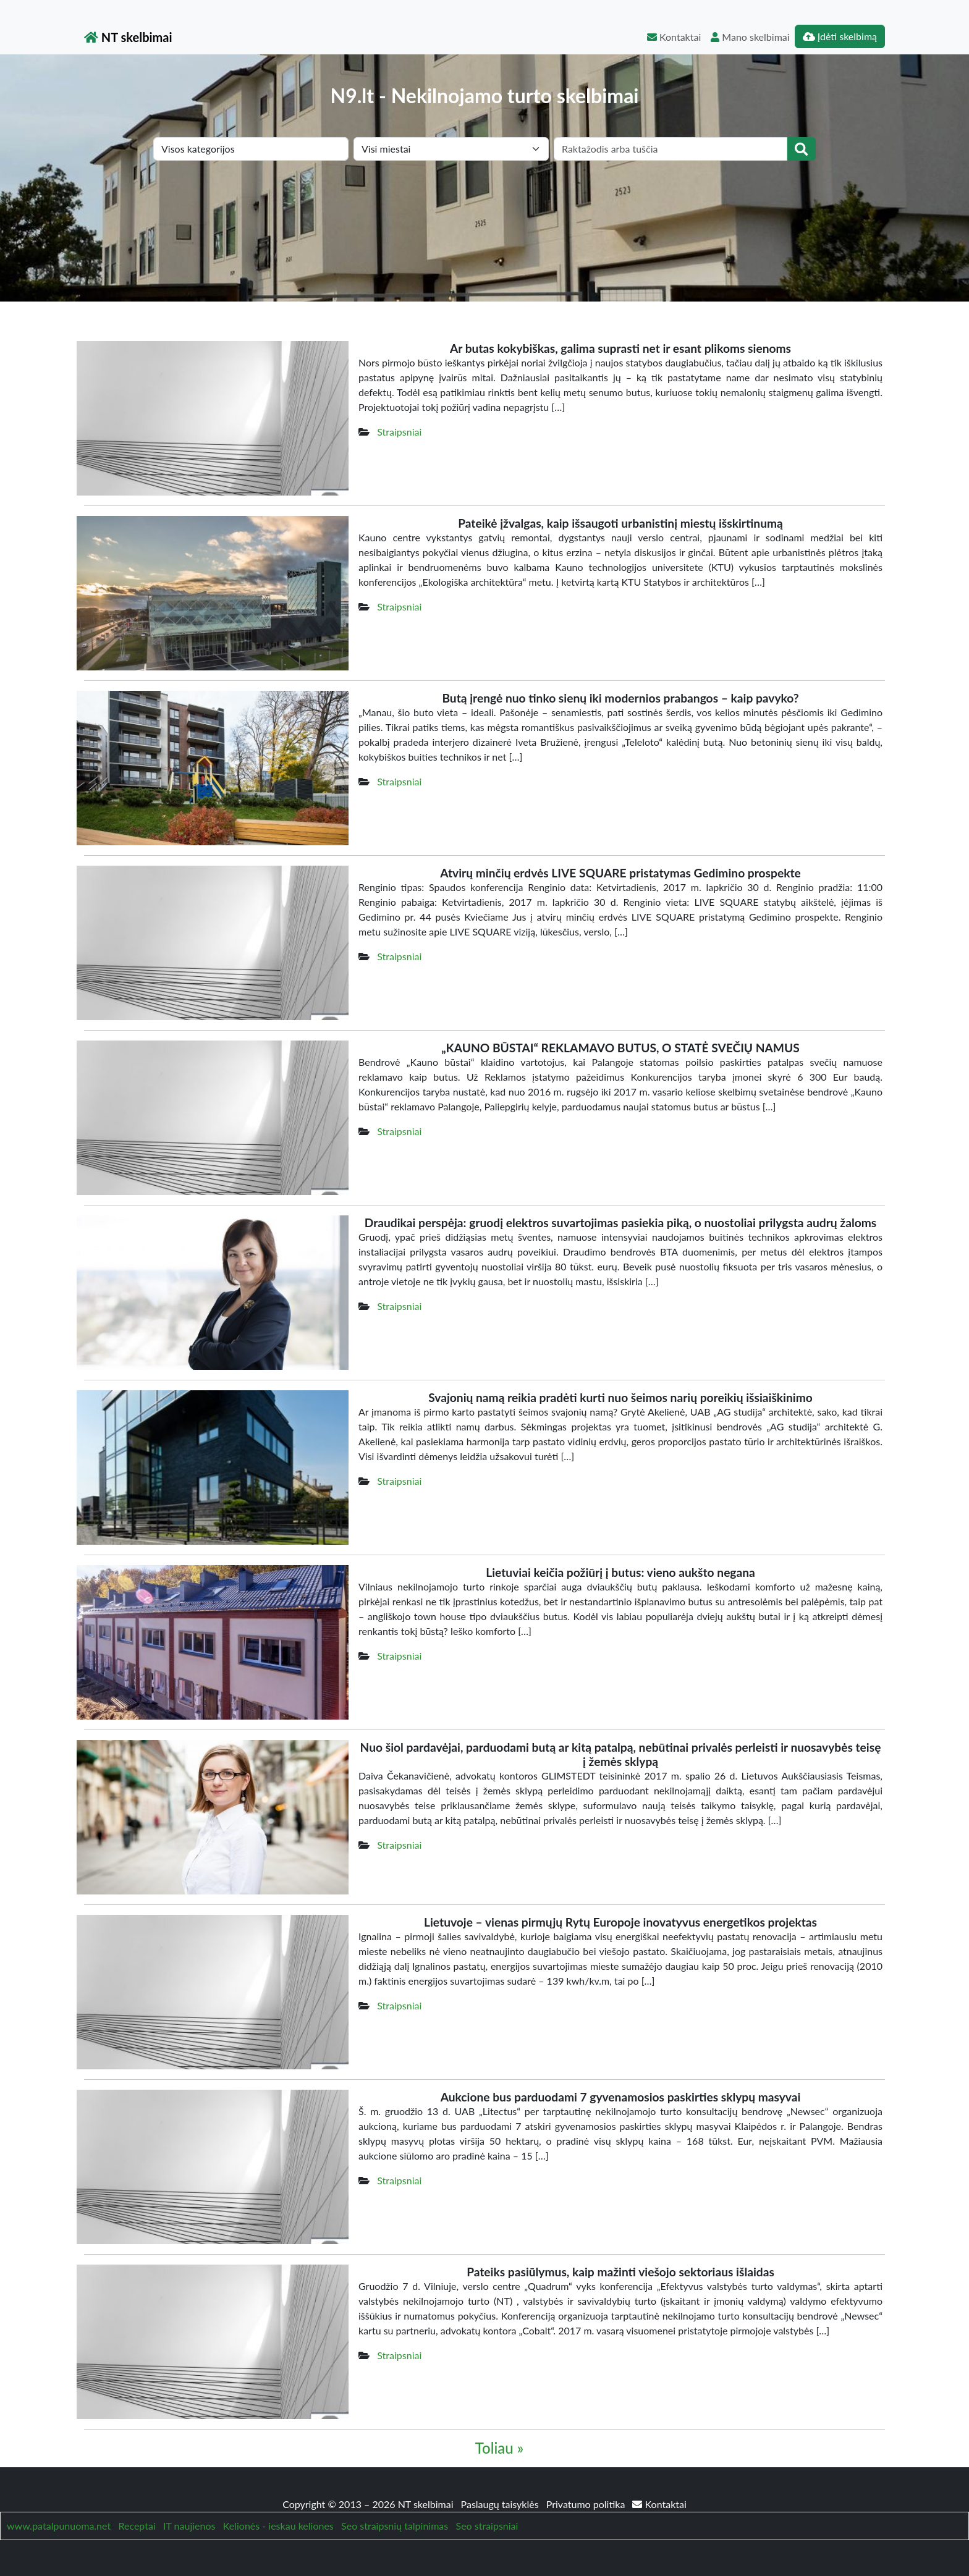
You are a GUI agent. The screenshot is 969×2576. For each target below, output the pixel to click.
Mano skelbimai (750, 37)
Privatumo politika (587, 2504)
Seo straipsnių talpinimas (394, 2526)
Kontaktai (674, 37)
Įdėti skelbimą (840, 36)
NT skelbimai (128, 37)
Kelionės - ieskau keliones (278, 2526)
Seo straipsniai (487, 2526)
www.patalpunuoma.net (59, 2526)
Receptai (136, 2526)
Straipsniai (399, 431)
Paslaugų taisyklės (501, 2504)
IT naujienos (189, 2526)
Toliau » (499, 2448)
